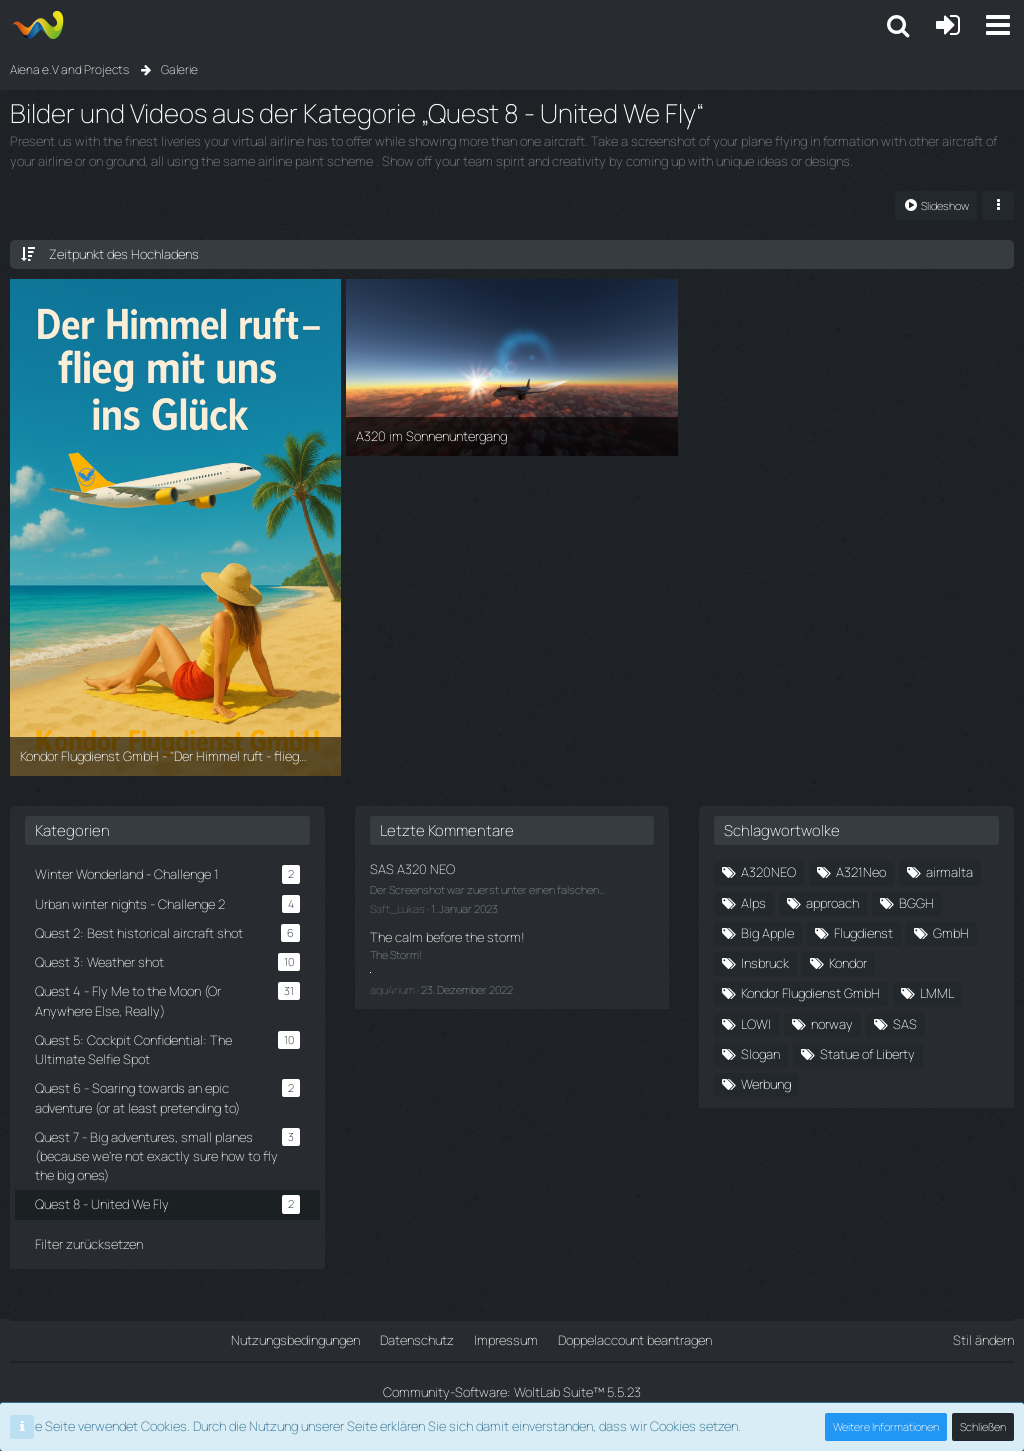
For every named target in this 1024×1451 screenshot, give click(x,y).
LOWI (756, 1024)
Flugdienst (863, 933)
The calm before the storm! (447, 937)
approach (832, 903)
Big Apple (767, 933)
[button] (998, 25)
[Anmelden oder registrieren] (948, 25)
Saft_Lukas (397, 908)
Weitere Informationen (886, 1426)
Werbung (766, 1084)
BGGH (916, 903)
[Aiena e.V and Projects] (37, 25)
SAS (905, 1024)
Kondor (848, 963)
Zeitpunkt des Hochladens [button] (124, 254)
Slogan (760, 1054)
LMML (937, 993)
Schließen (983, 1426)
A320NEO (768, 872)
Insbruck (765, 963)
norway (832, 1024)
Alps (753, 903)
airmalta (949, 872)
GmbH (951, 933)
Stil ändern (983, 1340)
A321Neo (861, 872)
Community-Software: (512, 1392)
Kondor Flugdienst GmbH (810, 993)
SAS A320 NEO (412, 869)
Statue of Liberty (867, 1054)
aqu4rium (392, 989)
